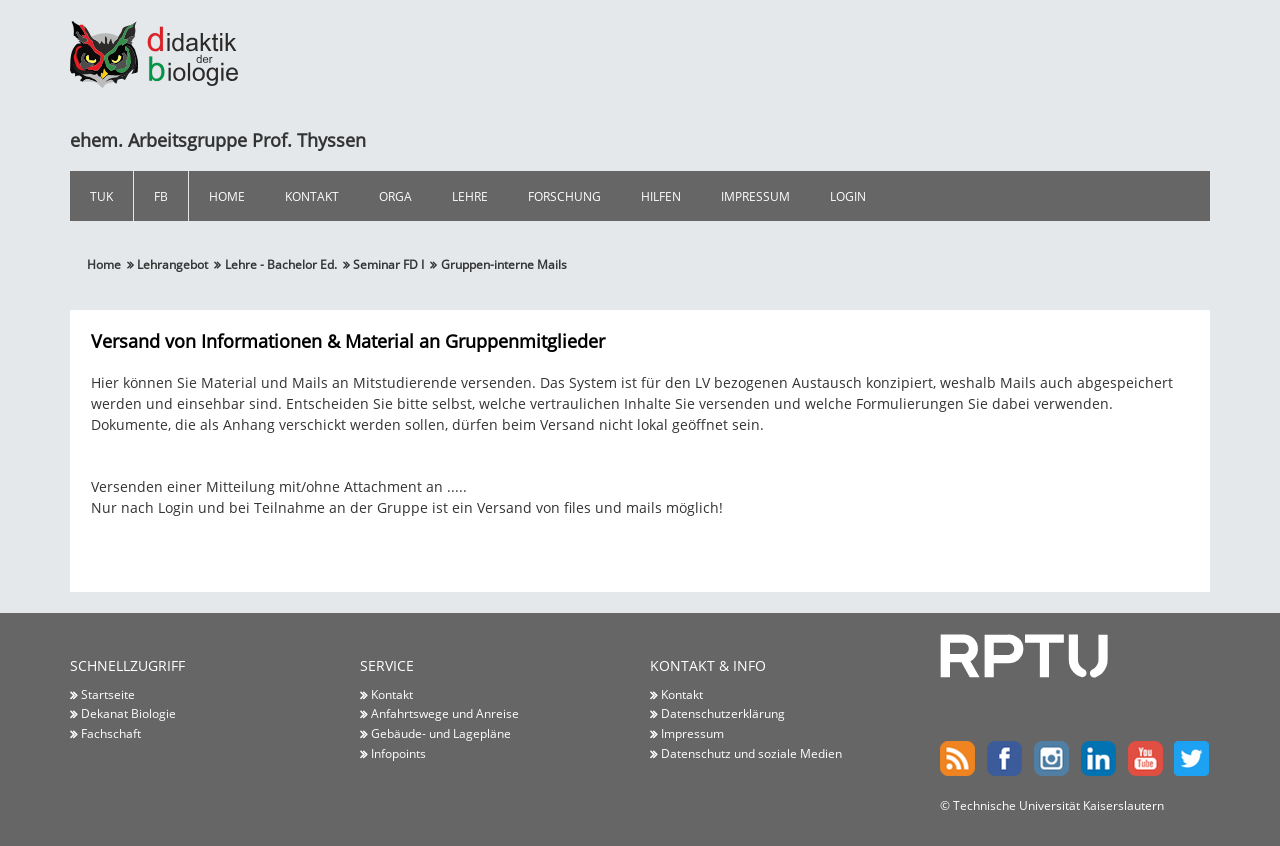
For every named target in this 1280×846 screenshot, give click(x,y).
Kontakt (312, 196)
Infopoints (398, 753)
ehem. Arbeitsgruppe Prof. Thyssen (218, 140)
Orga (395, 196)
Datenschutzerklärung (723, 713)
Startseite (108, 694)
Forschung (564, 196)
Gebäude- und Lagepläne (441, 733)
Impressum (755, 196)
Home (227, 196)
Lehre (470, 196)
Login (848, 196)
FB (161, 196)
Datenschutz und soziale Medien (751, 753)
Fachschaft (111, 733)
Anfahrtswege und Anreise (445, 713)
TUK (101, 196)
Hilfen (661, 196)
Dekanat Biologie (128, 713)
